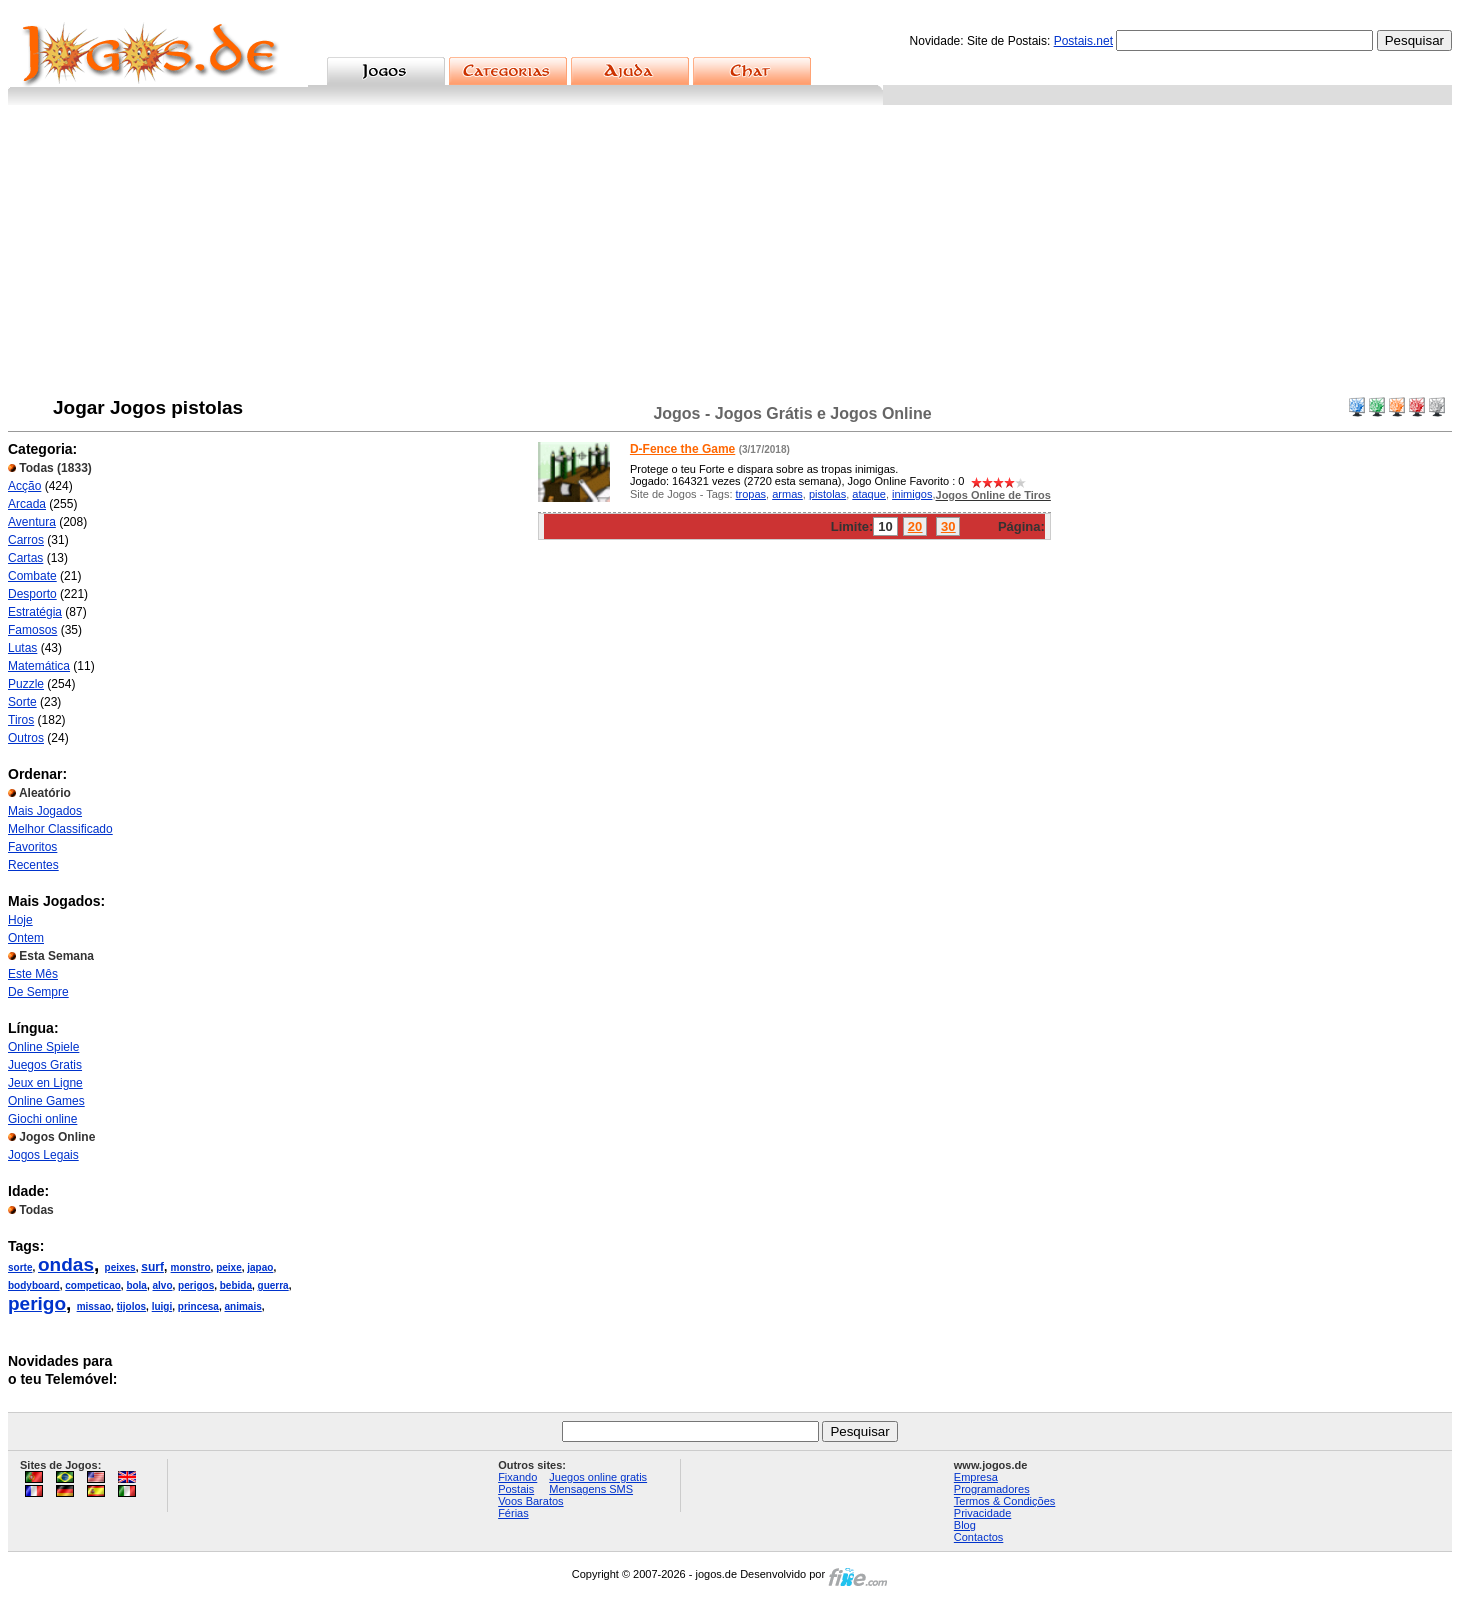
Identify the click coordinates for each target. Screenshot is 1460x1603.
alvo (163, 1285)
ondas (66, 1264)
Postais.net (1083, 41)
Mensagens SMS (591, 1489)
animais (243, 1306)
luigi (162, 1306)
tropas (751, 494)
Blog (965, 1525)
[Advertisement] (730, 255)
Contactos (979, 1537)
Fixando (517, 1477)
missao (94, 1306)
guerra (273, 1285)
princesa (198, 1306)
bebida (236, 1285)
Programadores (992, 1489)
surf (152, 1267)
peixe (229, 1267)
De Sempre (38, 992)
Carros (26, 540)
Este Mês (33, 974)
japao (260, 1267)
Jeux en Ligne (45, 1083)
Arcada (27, 504)
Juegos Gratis (45, 1065)
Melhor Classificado (60, 829)
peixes (120, 1267)
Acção (24, 486)
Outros (26, 738)
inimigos (912, 494)
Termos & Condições (1005, 1501)
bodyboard (34, 1285)
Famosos (32, 630)
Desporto (32, 594)
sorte (20, 1267)
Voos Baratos (530, 1501)
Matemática (39, 666)
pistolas (827, 494)
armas (787, 494)
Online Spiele (43, 1047)
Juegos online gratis (598, 1477)
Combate (32, 576)
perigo (37, 1303)
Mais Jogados (45, 811)
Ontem (26, 938)
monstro (191, 1267)
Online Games (46, 1101)
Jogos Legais (43, 1155)
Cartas (25, 558)
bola (136, 1285)
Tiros (21, 720)
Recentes (33, 865)
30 (948, 526)
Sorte (22, 702)
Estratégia (35, 612)
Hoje (20, 920)
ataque (869, 494)
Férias (513, 1513)
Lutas (22, 648)
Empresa (976, 1477)
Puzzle (26, 684)
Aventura (32, 522)
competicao (93, 1285)
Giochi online (42, 1119)
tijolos (131, 1306)
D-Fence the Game (682, 449)
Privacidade (982, 1513)
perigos (196, 1285)
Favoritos (32, 847)
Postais (516, 1489)
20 (915, 526)
